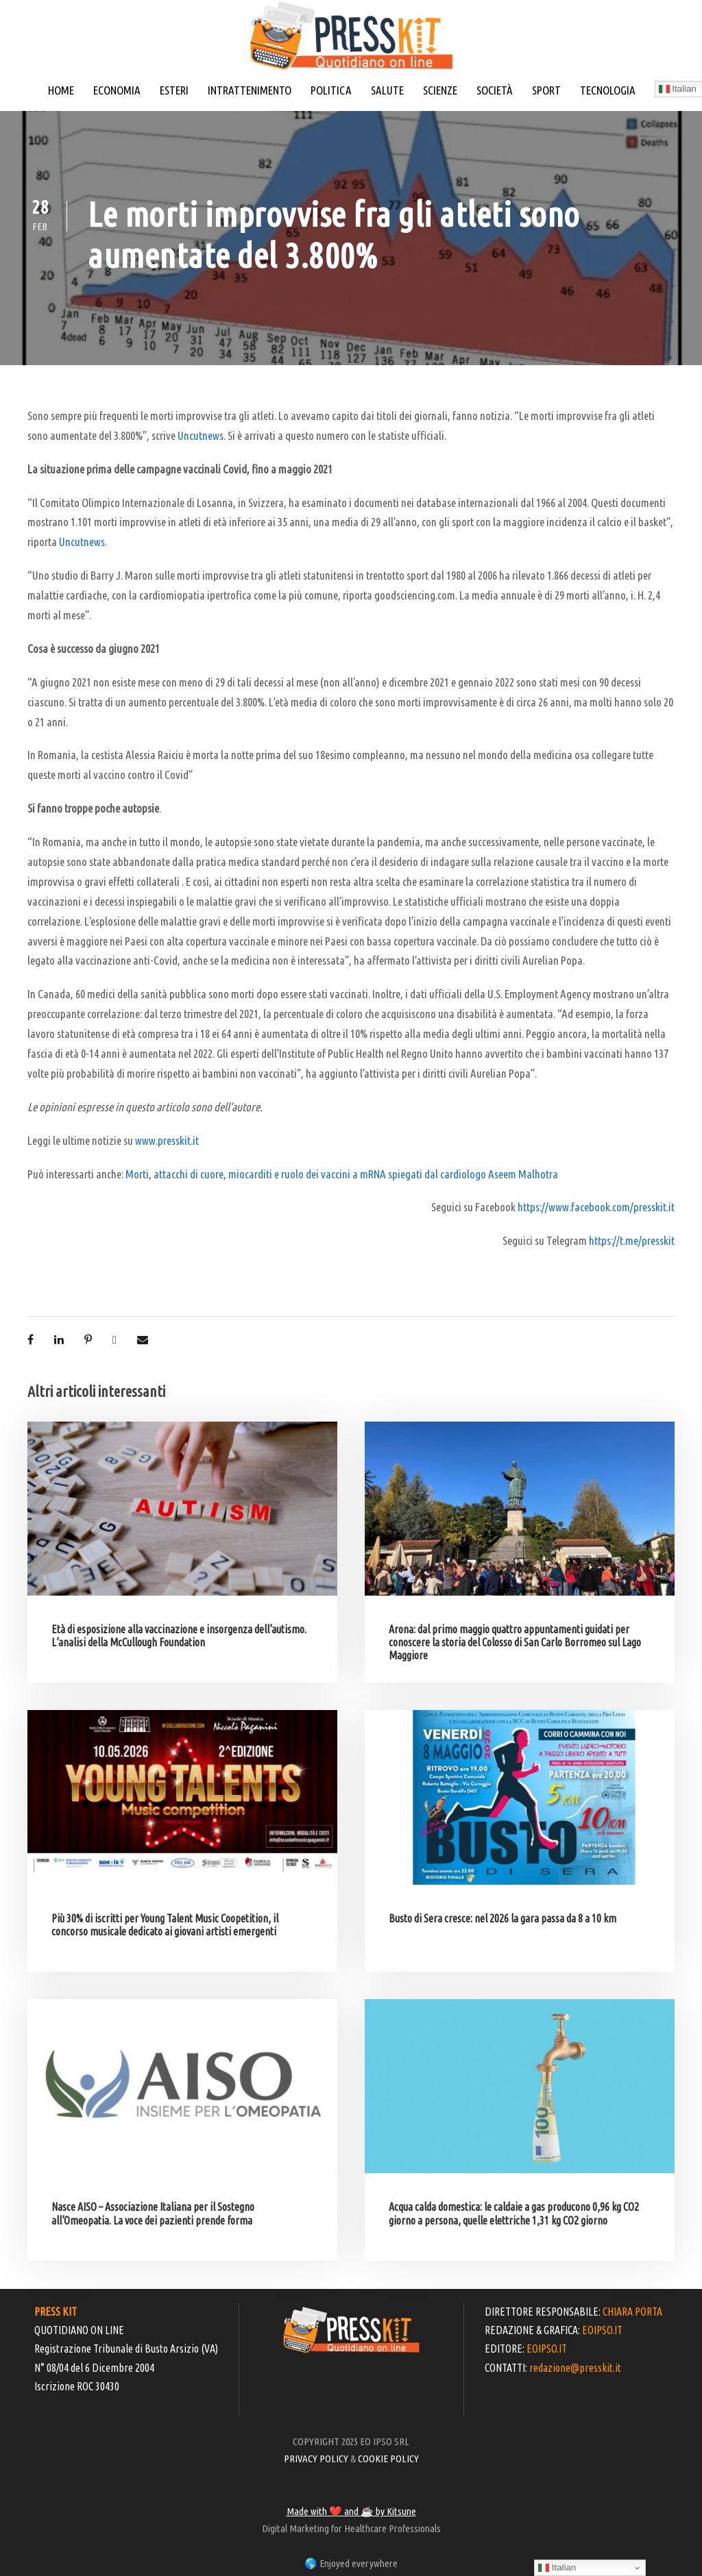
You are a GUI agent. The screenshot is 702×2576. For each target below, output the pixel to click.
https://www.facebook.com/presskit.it (596, 1206)
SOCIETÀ (494, 90)
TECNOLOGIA (608, 90)
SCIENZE (440, 90)
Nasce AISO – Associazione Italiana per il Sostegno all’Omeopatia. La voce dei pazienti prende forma (152, 2213)
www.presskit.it (167, 1140)
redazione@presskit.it (575, 2368)
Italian (557, 2567)
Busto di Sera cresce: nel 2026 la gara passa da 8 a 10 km (502, 1918)
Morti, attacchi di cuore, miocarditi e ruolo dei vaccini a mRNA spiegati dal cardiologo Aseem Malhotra (341, 1173)
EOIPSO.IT (602, 2330)
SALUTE (387, 90)
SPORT (546, 90)
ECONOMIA (117, 90)
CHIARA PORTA (632, 2311)
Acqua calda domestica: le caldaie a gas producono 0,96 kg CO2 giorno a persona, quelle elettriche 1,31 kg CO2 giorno (514, 2213)
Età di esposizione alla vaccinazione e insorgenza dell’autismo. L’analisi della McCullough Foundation (178, 1635)
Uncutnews (200, 435)
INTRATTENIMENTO (249, 90)
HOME (61, 90)
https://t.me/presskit (632, 1240)
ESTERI (174, 90)
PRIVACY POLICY (316, 2458)
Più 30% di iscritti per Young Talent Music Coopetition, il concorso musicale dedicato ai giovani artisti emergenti (164, 1924)
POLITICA (331, 90)
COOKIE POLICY (388, 2458)
